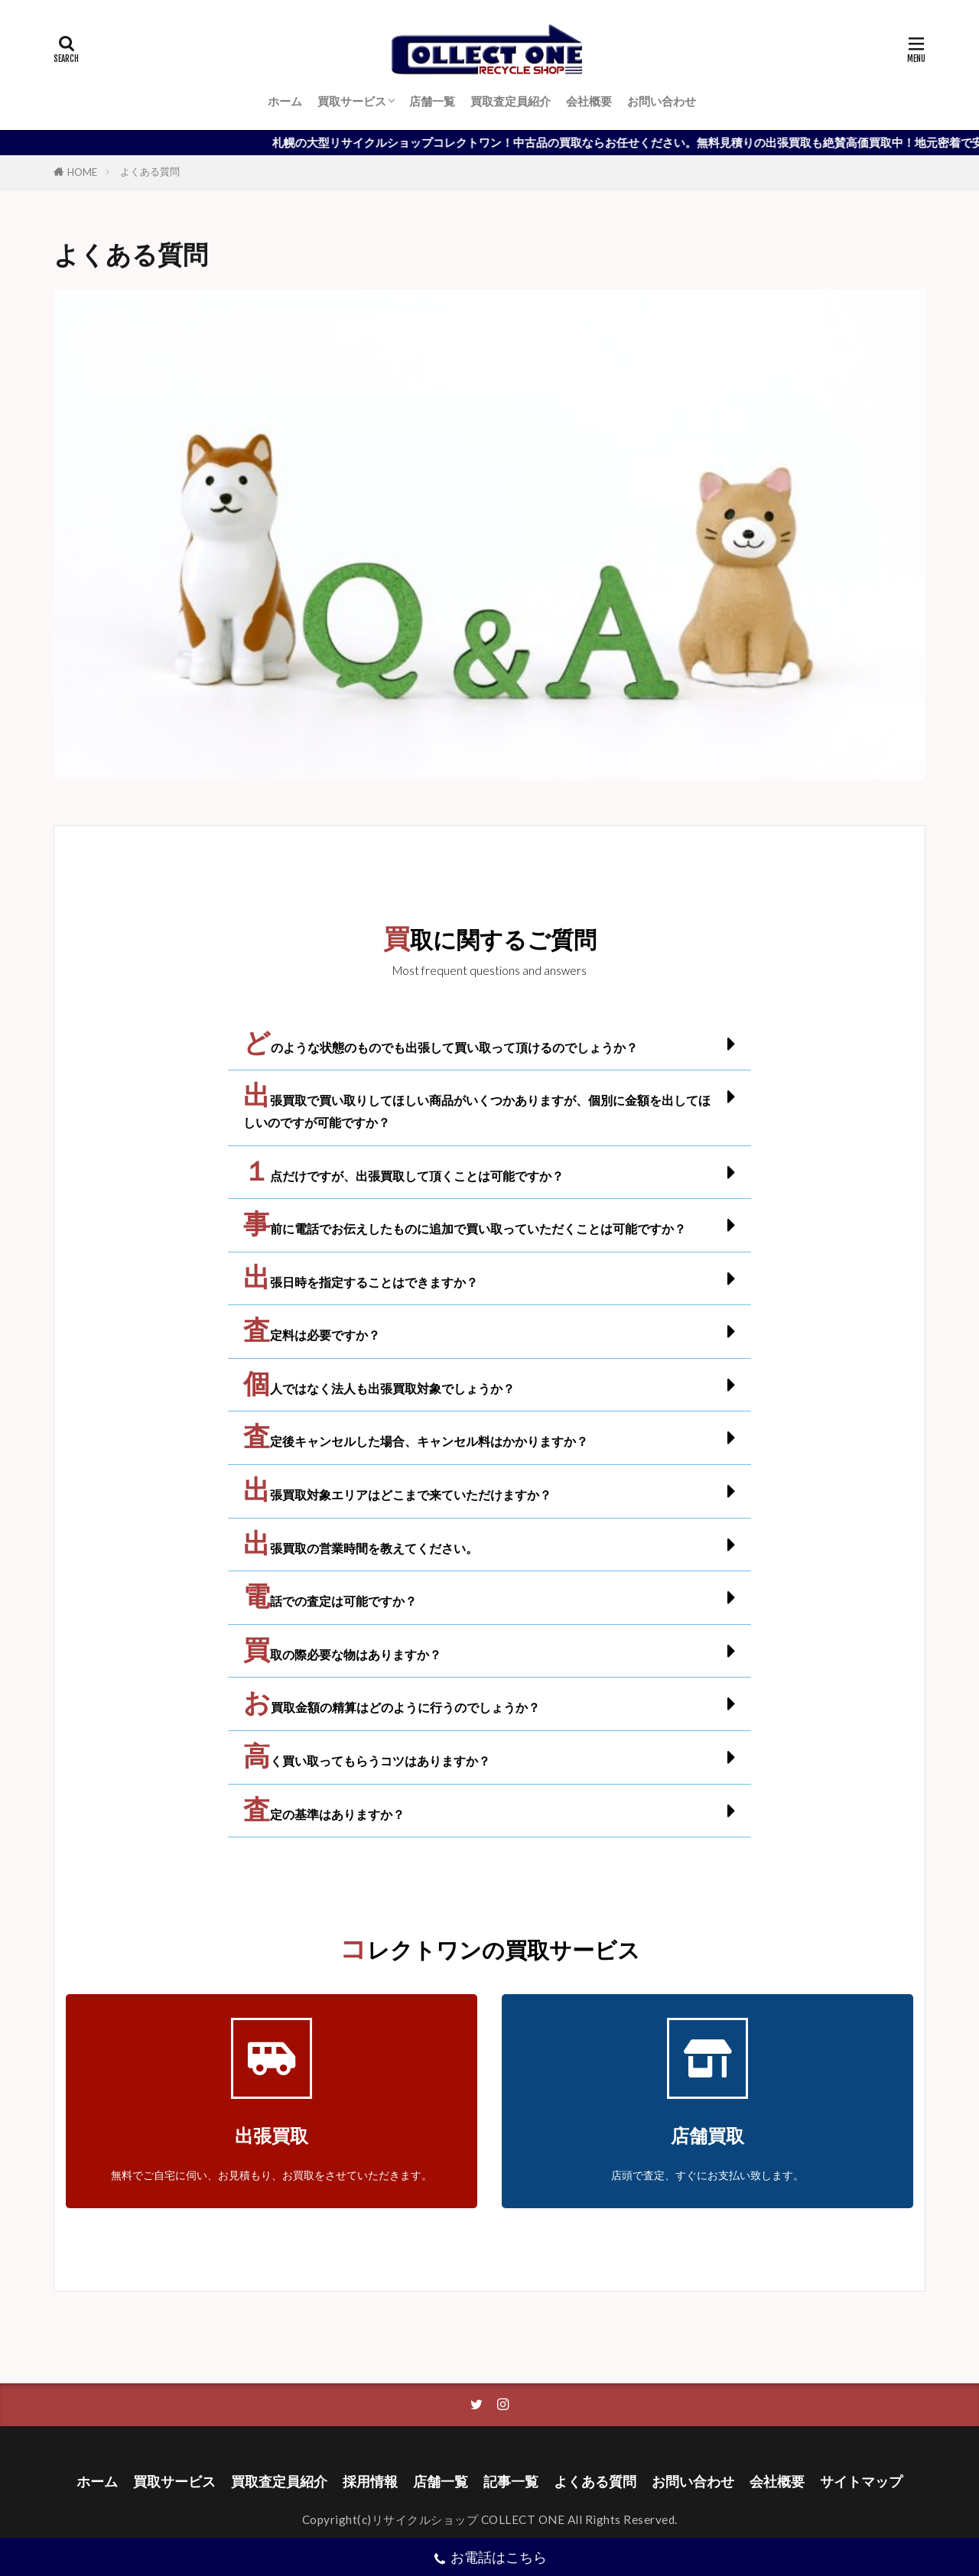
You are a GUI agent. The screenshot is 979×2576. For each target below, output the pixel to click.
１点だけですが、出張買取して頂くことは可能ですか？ (403, 1175)
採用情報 (370, 2482)
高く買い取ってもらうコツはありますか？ (366, 1760)
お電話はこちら (490, 2558)
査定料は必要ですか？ (311, 1334)
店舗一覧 (432, 101)
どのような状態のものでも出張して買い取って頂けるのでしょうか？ (440, 1047)
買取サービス (351, 101)
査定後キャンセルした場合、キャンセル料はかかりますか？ (415, 1441)
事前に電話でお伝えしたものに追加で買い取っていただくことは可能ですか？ (464, 1228)
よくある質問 (150, 171)
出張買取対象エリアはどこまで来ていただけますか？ (397, 1494)
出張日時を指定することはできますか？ (360, 1282)
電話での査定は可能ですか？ (330, 1600)
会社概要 (589, 101)
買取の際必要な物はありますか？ (342, 1654)
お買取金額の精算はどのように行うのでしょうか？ (391, 1707)
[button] (489, 1044)
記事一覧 (510, 2482)
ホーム (285, 101)
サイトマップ (861, 2482)
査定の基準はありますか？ (324, 1814)
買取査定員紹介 (510, 101)
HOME (82, 172)
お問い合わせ (661, 101)
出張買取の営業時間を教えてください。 (360, 1548)
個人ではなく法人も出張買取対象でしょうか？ (379, 1388)
